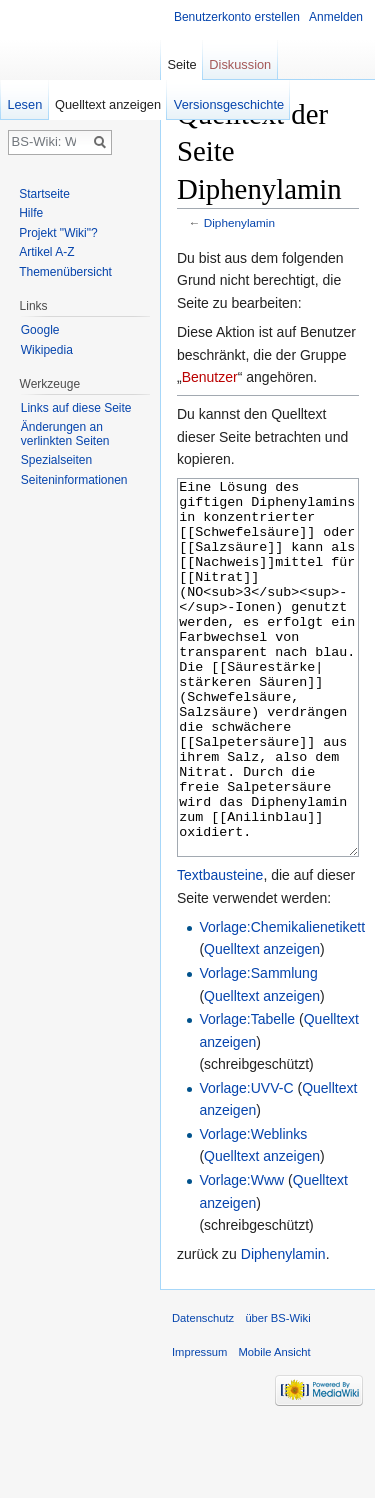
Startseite (44, 194)
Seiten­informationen (74, 480)
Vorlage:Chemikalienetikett (282, 1002)
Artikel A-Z (46, 252)
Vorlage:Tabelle (247, 1094)
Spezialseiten (56, 460)
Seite (181, 64)
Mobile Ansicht (275, 1427)
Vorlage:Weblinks (253, 1209)
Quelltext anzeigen (262, 1024)
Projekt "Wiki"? (58, 233)
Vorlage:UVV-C (246, 1163)
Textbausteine (220, 950)
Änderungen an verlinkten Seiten (65, 434)
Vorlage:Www (241, 1255)
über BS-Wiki (277, 1393)
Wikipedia (47, 350)
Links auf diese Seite (76, 408)
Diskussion (240, 64)
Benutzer (210, 377)
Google (40, 330)
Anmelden (336, 17)
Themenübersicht (65, 272)
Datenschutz (203, 1393)
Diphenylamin (239, 222)
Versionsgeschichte (229, 104)
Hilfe (31, 213)
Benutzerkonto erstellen (237, 17)
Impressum (199, 1427)
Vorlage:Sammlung (258, 1048)
